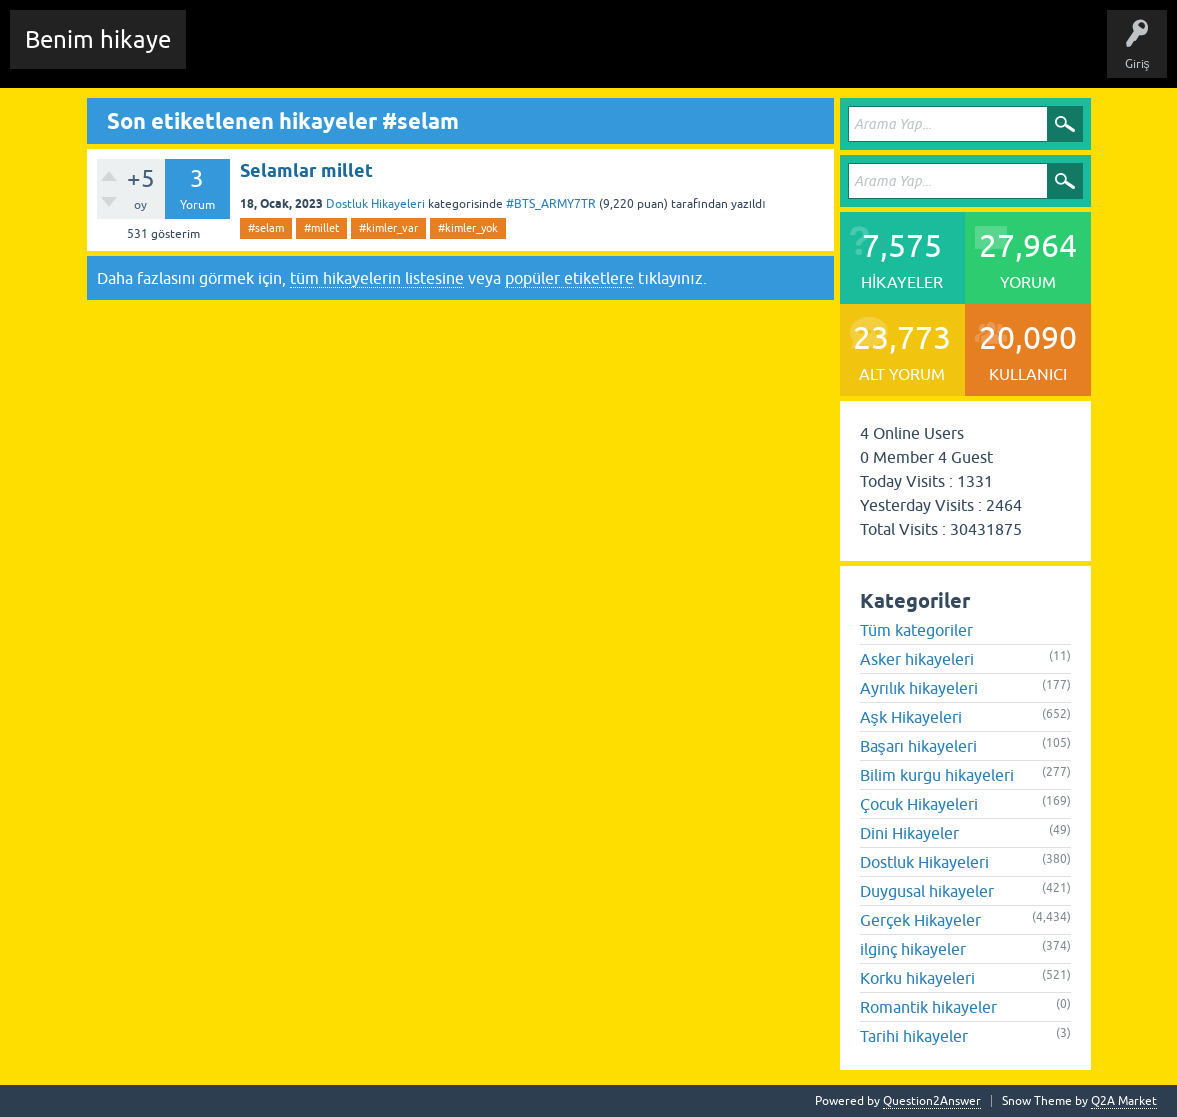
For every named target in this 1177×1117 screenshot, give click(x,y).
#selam (266, 228)
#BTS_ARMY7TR (551, 204)
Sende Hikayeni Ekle (735, 54)
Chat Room (231, 54)
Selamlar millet (306, 170)
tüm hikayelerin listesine (377, 278)
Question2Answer (932, 1101)
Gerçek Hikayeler (920, 920)
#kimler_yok (468, 228)
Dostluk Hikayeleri (375, 204)
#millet (321, 228)
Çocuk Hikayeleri (919, 804)
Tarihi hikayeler (914, 1036)
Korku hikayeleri (917, 978)
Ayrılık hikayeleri (919, 688)
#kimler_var (388, 228)
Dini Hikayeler (909, 833)
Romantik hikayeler (928, 1007)
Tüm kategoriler (916, 630)
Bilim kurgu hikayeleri (937, 775)
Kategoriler (541, 54)
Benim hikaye (98, 39)
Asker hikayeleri (917, 659)
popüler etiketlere (569, 278)
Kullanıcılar (624, 54)
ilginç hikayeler (913, 949)
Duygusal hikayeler (927, 891)
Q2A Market (1124, 1101)
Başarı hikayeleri (918, 746)
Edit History (315, 54)
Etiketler (465, 54)
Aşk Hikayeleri (911, 717)
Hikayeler (395, 54)
